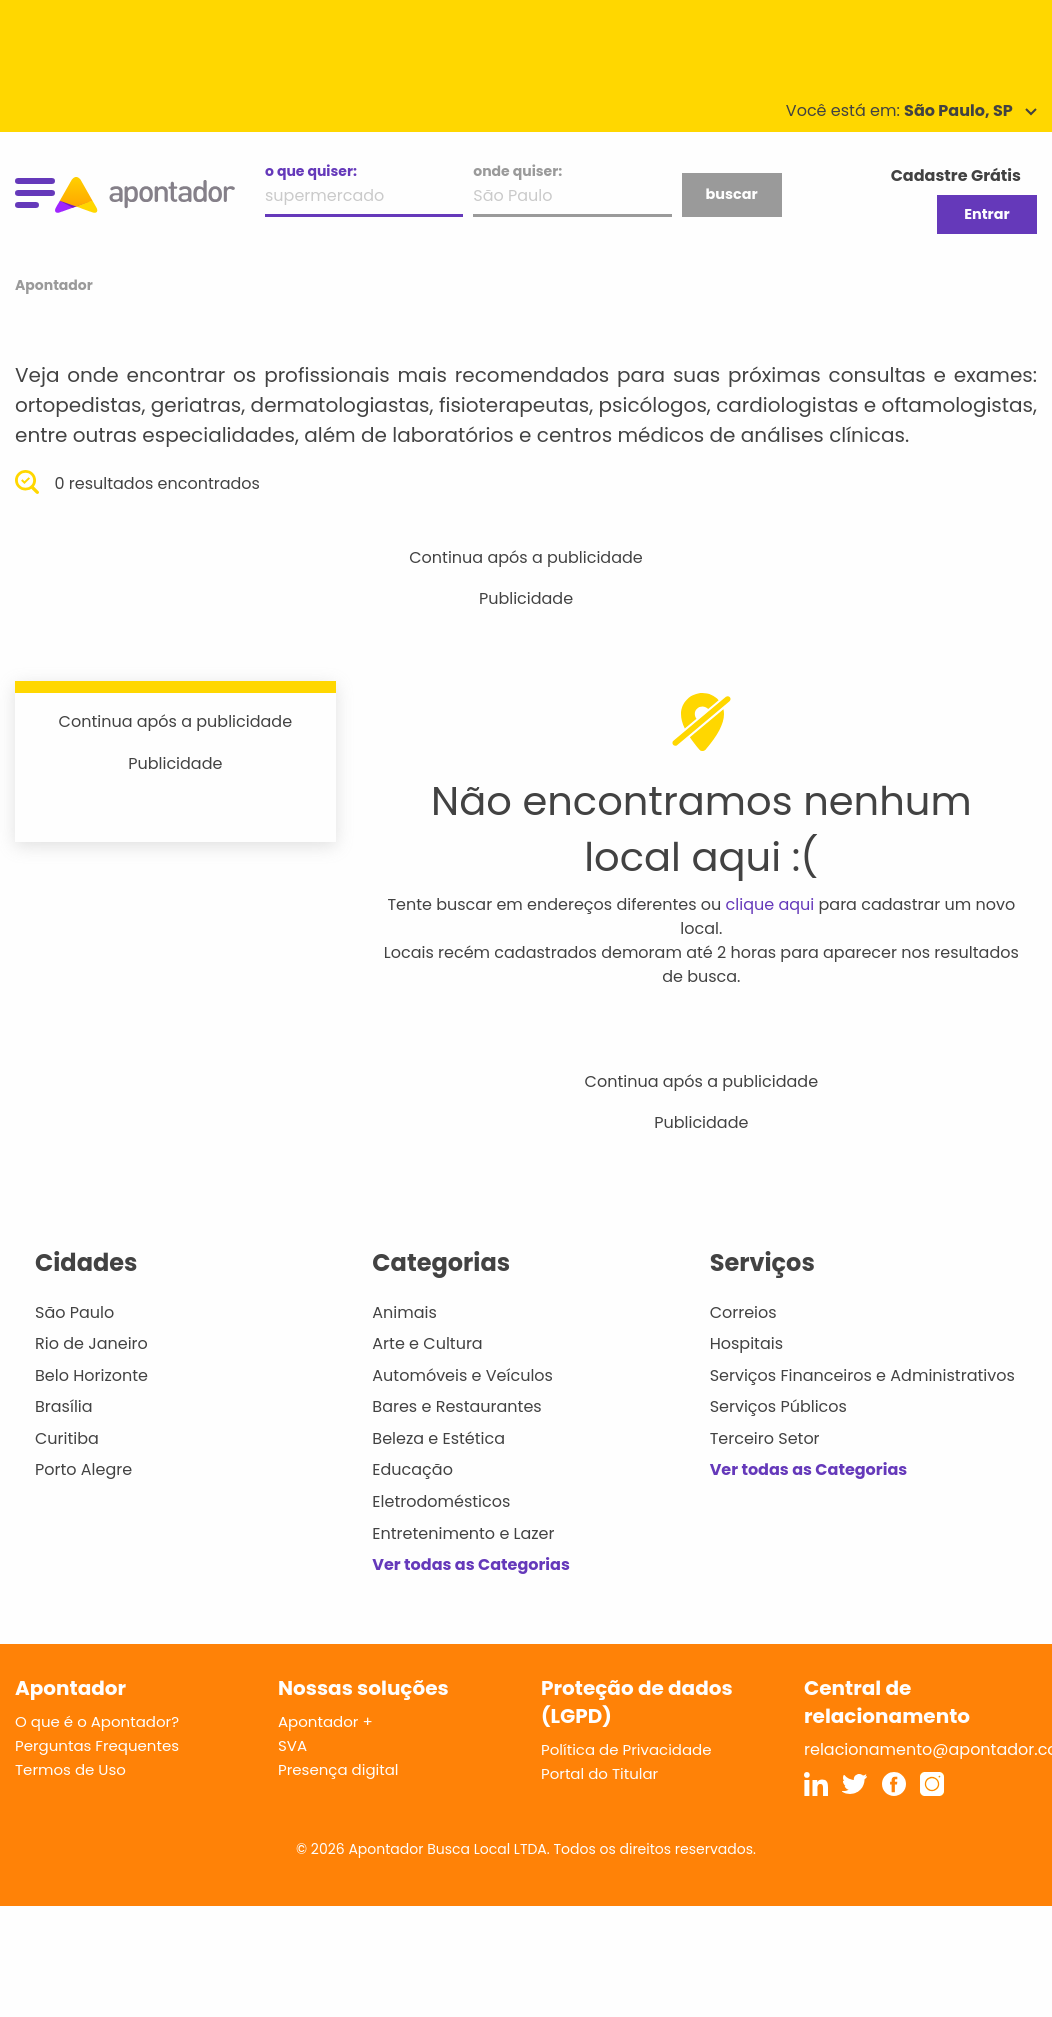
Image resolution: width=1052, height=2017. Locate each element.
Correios (743, 1312)
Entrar (986, 214)
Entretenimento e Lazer (463, 1533)
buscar (731, 194)
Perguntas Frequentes (97, 1745)
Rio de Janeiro (91, 1343)
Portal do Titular (599, 1773)
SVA (292, 1745)
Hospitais (746, 1343)
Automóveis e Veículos (462, 1375)
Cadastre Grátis (956, 175)
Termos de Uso (70, 1769)
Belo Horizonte (91, 1375)
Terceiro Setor (765, 1438)
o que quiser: (311, 171)
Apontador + (325, 1721)
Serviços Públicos (778, 1406)
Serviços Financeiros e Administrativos (862, 1375)
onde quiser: (517, 171)
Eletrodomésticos (441, 1501)
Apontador (54, 285)
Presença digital (338, 1769)
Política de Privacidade (626, 1749)
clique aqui (770, 904)
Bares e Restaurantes (456, 1406)
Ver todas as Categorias (471, 1564)
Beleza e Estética (438, 1438)
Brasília (64, 1406)
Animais (404, 1312)
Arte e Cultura (427, 1343)
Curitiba (67, 1438)
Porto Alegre (83, 1469)
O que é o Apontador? (97, 1721)
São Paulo (74, 1312)
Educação (412, 1469)
